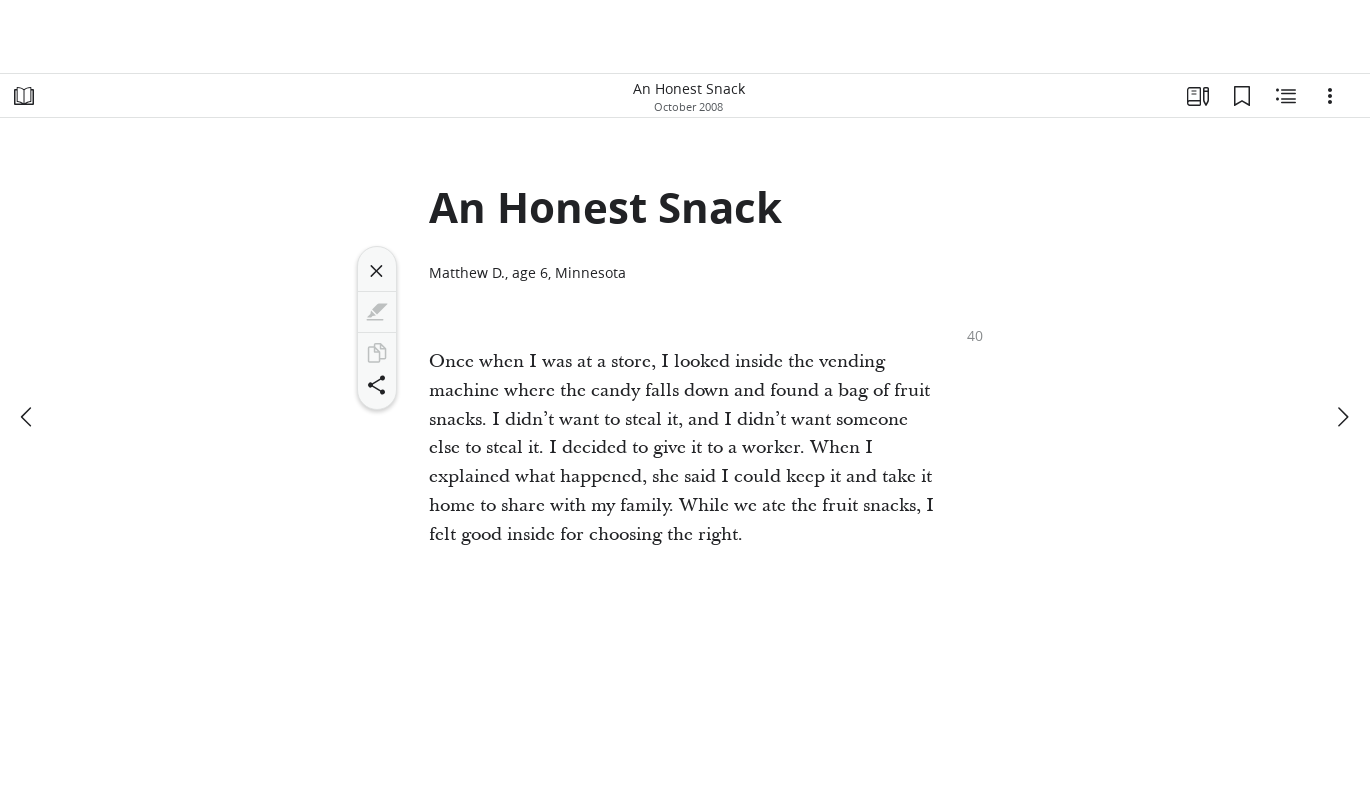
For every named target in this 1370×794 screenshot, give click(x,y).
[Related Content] (1286, 96)
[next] (1342, 417)
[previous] (28, 417)
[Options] (1330, 96)
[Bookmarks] (1242, 96)
